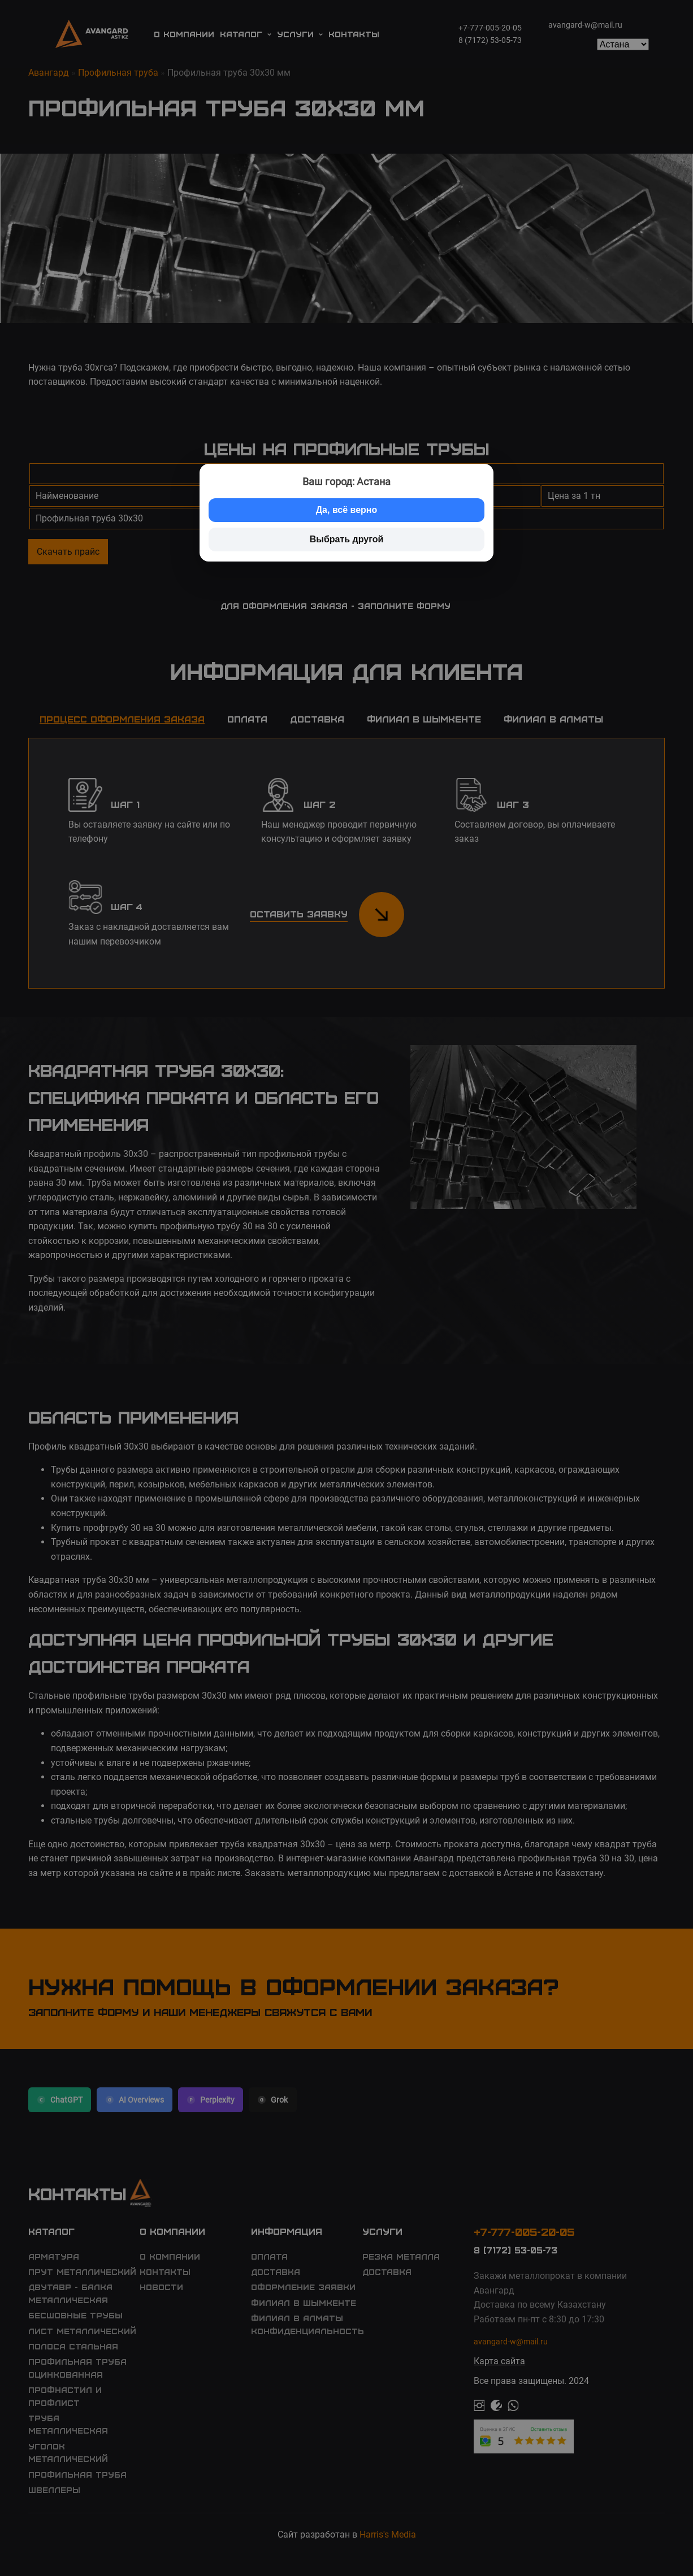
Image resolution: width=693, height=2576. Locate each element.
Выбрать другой (347, 539)
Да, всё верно (347, 510)
